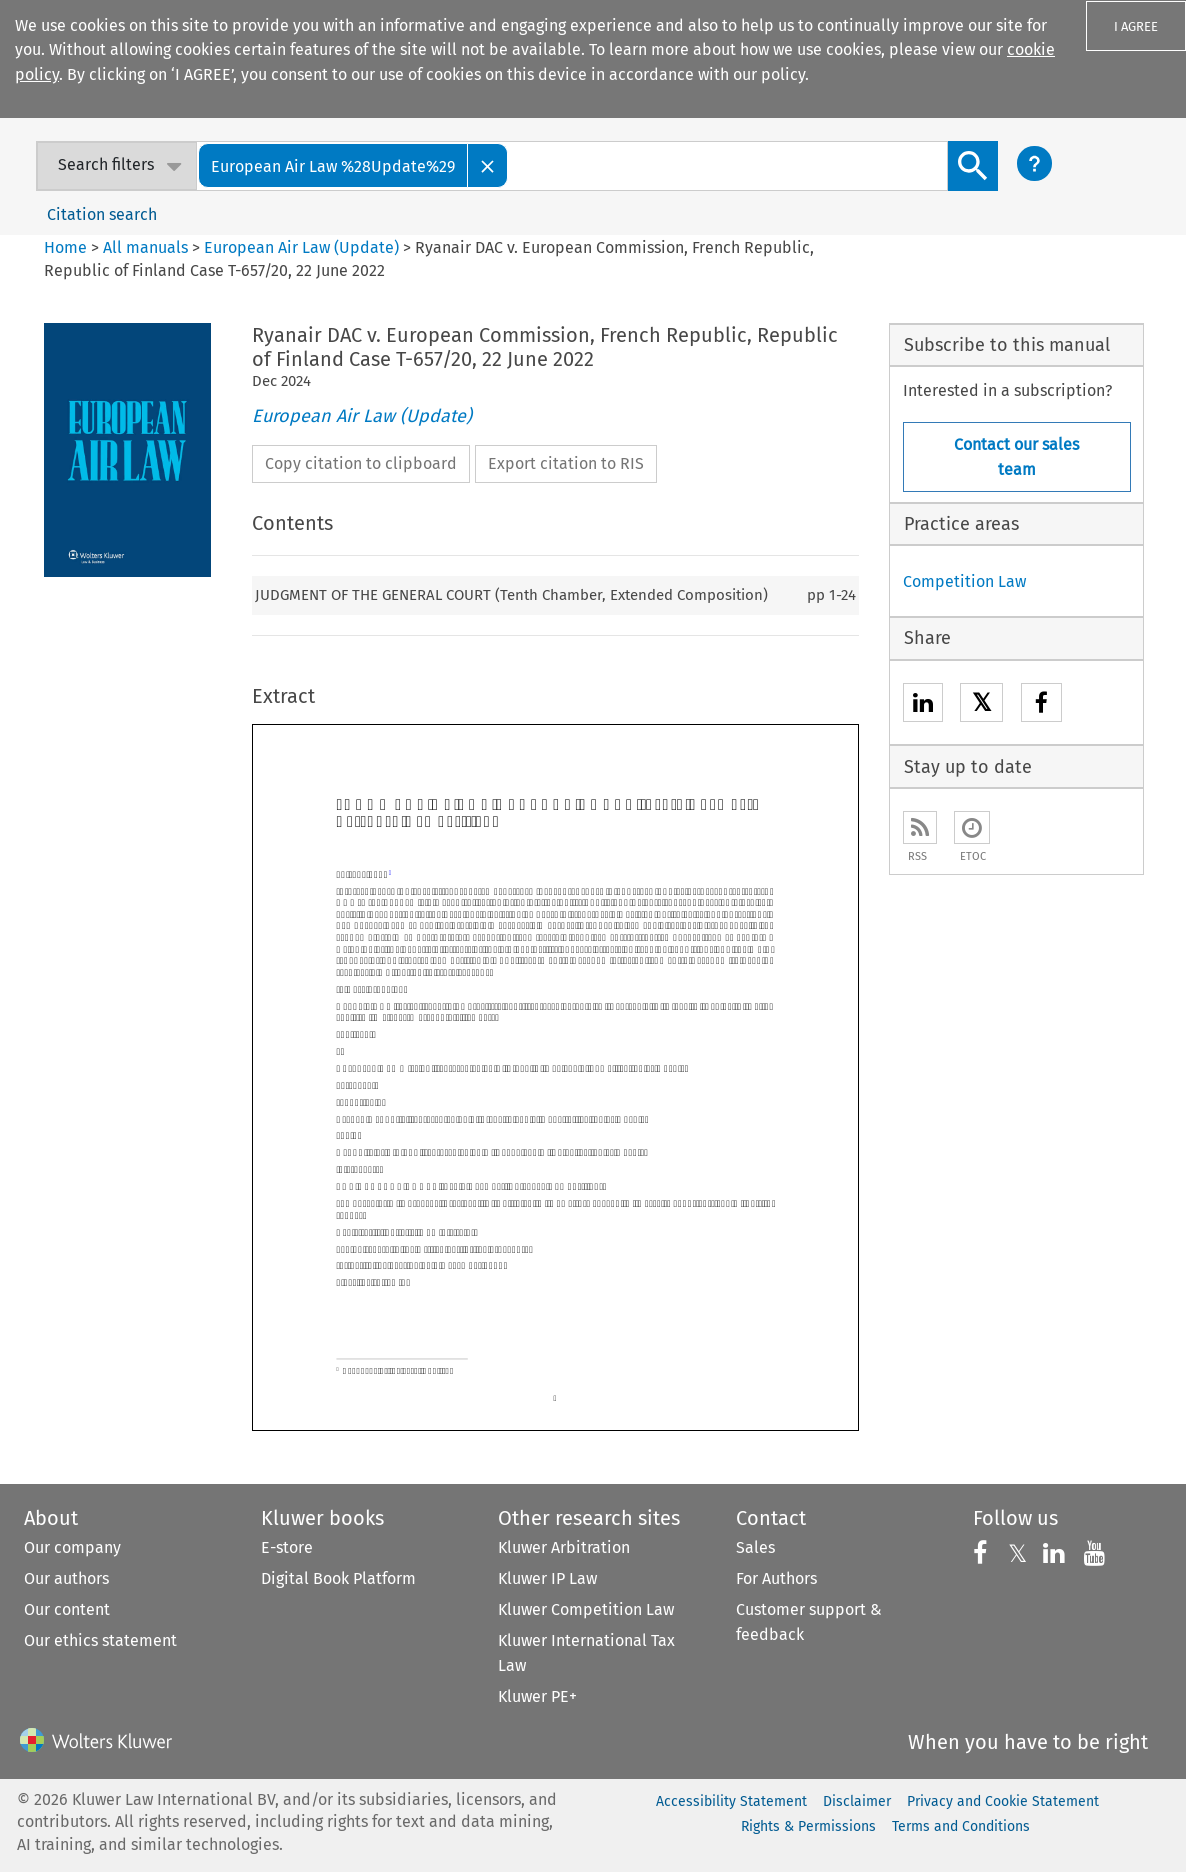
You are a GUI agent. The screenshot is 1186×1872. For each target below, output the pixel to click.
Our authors (66, 1578)
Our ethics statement (100, 1640)
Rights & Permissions (808, 1826)
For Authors (776, 1578)
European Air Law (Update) (301, 247)
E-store (287, 1547)
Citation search (102, 214)
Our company (72, 1547)
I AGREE (1136, 26)
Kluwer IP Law (547, 1578)
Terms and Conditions (961, 1826)
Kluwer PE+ (537, 1696)
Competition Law (964, 581)
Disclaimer (857, 1801)
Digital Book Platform (338, 1578)
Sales (755, 1547)
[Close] (488, 165)
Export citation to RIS (566, 463)
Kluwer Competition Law (586, 1609)
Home (65, 247)
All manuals (145, 247)
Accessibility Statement (731, 1801)
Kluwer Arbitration (564, 1547)
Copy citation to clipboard (361, 463)
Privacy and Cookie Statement (1003, 1801)
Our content (67, 1609)
